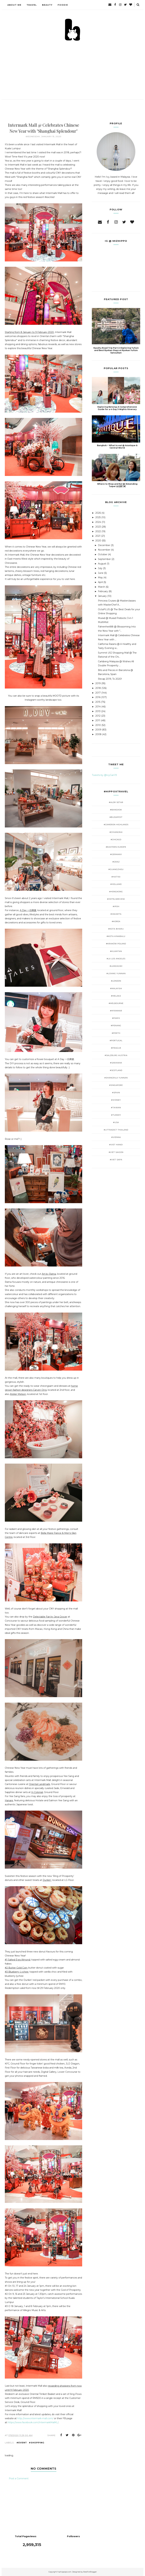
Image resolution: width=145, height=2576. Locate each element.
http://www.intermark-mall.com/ (35, 2418)
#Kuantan (116, 951)
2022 (98, 531)
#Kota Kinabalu (116, 936)
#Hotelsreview (116, 899)
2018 (98, 688)
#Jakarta (116, 914)
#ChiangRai (116, 832)
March (101, 586)
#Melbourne (116, 1003)
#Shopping (36, 2442)
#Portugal (116, 1040)
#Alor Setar (116, 802)
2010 (98, 725)
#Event (21, 2442)
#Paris (116, 1018)
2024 (98, 522)
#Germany (116, 854)
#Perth (116, 1033)
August (102, 563)
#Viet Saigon (116, 1152)
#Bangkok (116, 810)
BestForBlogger (90, 2572)
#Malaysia (116, 988)
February (103, 591)
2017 (98, 692)
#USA (116, 1122)
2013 (98, 711)
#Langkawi (116, 966)
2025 (98, 517)
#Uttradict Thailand (116, 1130)
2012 (98, 715)
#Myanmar (116, 1011)
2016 (98, 697)
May (100, 577)
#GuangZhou (116, 869)
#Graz (116, 862)
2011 (97, 720)
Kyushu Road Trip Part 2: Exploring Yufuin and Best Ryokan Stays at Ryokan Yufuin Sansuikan (116, 350)
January (102, 596)
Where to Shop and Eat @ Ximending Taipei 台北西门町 (117, 485)
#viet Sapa (116, 1159)
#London (116, 981)
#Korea (116, 921)
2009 (98, 729)
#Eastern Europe (116, 847)
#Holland (116, 884)
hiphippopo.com (64, 2572)
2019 (98, 683)
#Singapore (116, 1085)
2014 (98, 706)
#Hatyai (116, 877)
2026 (98, 512)
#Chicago (116, 839)
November (104, 549)
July (100, 568)
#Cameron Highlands (116, 824)
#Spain (116, 1092)
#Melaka (116, 996)
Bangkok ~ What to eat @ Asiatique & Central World (117, 446)
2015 (97, 701)
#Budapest (116, 817)
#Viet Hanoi (116, 1145)
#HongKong (116, 891)
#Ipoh (116, 906)
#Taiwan (116, 1107)
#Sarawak (116, 1063)
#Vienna (116, 1137)
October (102, 554)
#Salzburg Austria (116, 1055)
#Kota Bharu (116, 929)
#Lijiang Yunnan (116, 973)
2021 (98, 535)
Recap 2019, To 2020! (110, 678)
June (100, 573)
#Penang (116, 1025)
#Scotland (116, 1070)
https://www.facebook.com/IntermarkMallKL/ (33, 2422)
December (104, 545)
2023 (98, 526)
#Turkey (116, 1115)
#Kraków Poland (116, 944)
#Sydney (116, 1100)
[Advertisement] (72, 65)
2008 (98, 734)
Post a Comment (19, 2478)
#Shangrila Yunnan (116, 1078)
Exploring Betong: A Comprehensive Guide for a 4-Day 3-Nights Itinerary (117, 408)
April (100, 582)
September (104, 559)
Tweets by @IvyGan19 (104, 775)
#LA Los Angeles (116, 959)
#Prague (116, 1048)
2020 (98, 540)
